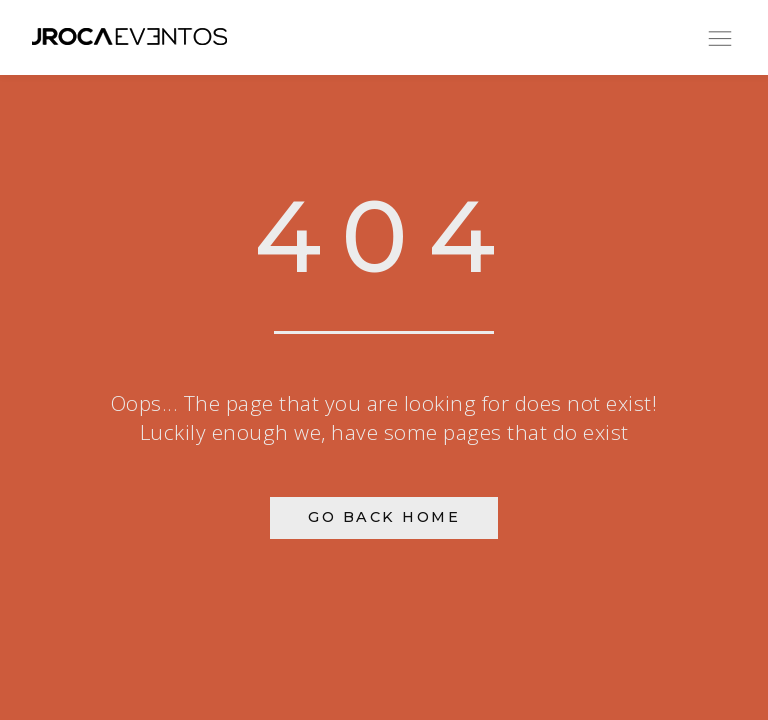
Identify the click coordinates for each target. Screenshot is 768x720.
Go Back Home (384, 517)
